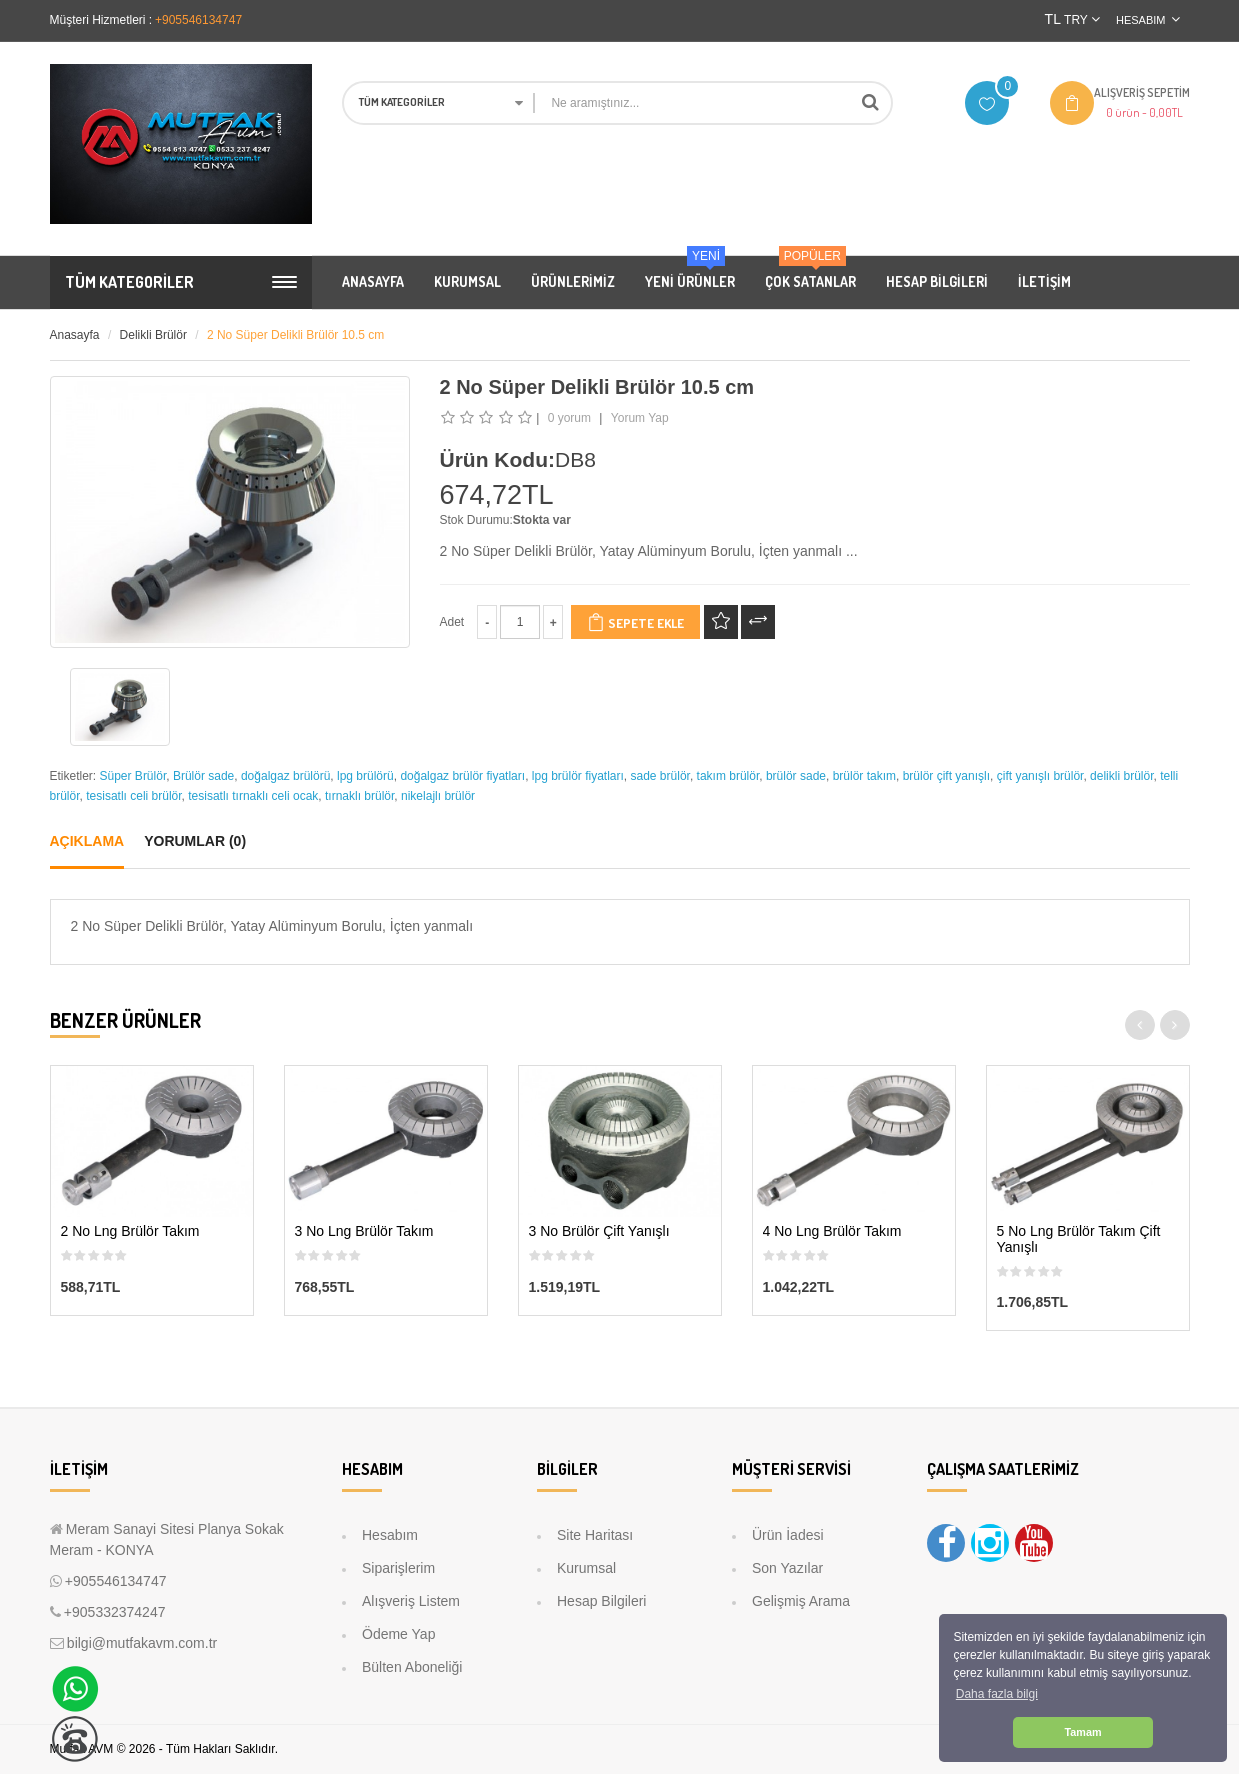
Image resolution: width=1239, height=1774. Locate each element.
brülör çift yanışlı (946, 776)
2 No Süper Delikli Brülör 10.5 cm (295, 335)
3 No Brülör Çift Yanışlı (599, 1231)
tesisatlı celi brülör (133, 796)
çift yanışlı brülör (1040, 776)
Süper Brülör (133, 776)
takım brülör (728, 776)
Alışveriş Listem (411, 1601)
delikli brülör (1121, 776)
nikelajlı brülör (438, 796)
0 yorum (569, 418)
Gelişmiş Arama (801, 1601)
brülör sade (796, 776)
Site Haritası (595, 1535)
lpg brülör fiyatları (578, 776)
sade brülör (660, 776)
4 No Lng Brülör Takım (832, 1231)
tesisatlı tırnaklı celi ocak (253, 796)
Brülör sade (203, 776)
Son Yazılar (787, 1568)
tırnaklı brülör (359, 796)
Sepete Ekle (635, 622)
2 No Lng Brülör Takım (130, 1231)
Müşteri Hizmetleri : (101, 20)
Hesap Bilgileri (601, 1601)
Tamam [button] (1082, 1732)
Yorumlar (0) (195, 841)
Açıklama (87, 841)
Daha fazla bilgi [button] (997, 1694)
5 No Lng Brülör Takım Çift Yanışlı (1079, 1239)
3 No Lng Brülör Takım (364, 1231)
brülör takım (864, 776)
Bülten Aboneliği (412, 1667)
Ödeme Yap (398, 1634)
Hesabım (390, 1535)
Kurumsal (586, 1568)
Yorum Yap (640, 418)
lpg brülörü (365, 776)
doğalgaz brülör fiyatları (462, 776)
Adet (452, 622)
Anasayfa (75, 335)
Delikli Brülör (153, 335)
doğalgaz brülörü (285, 776)
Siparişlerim (398, 1568)
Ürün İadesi (788, 1535)
